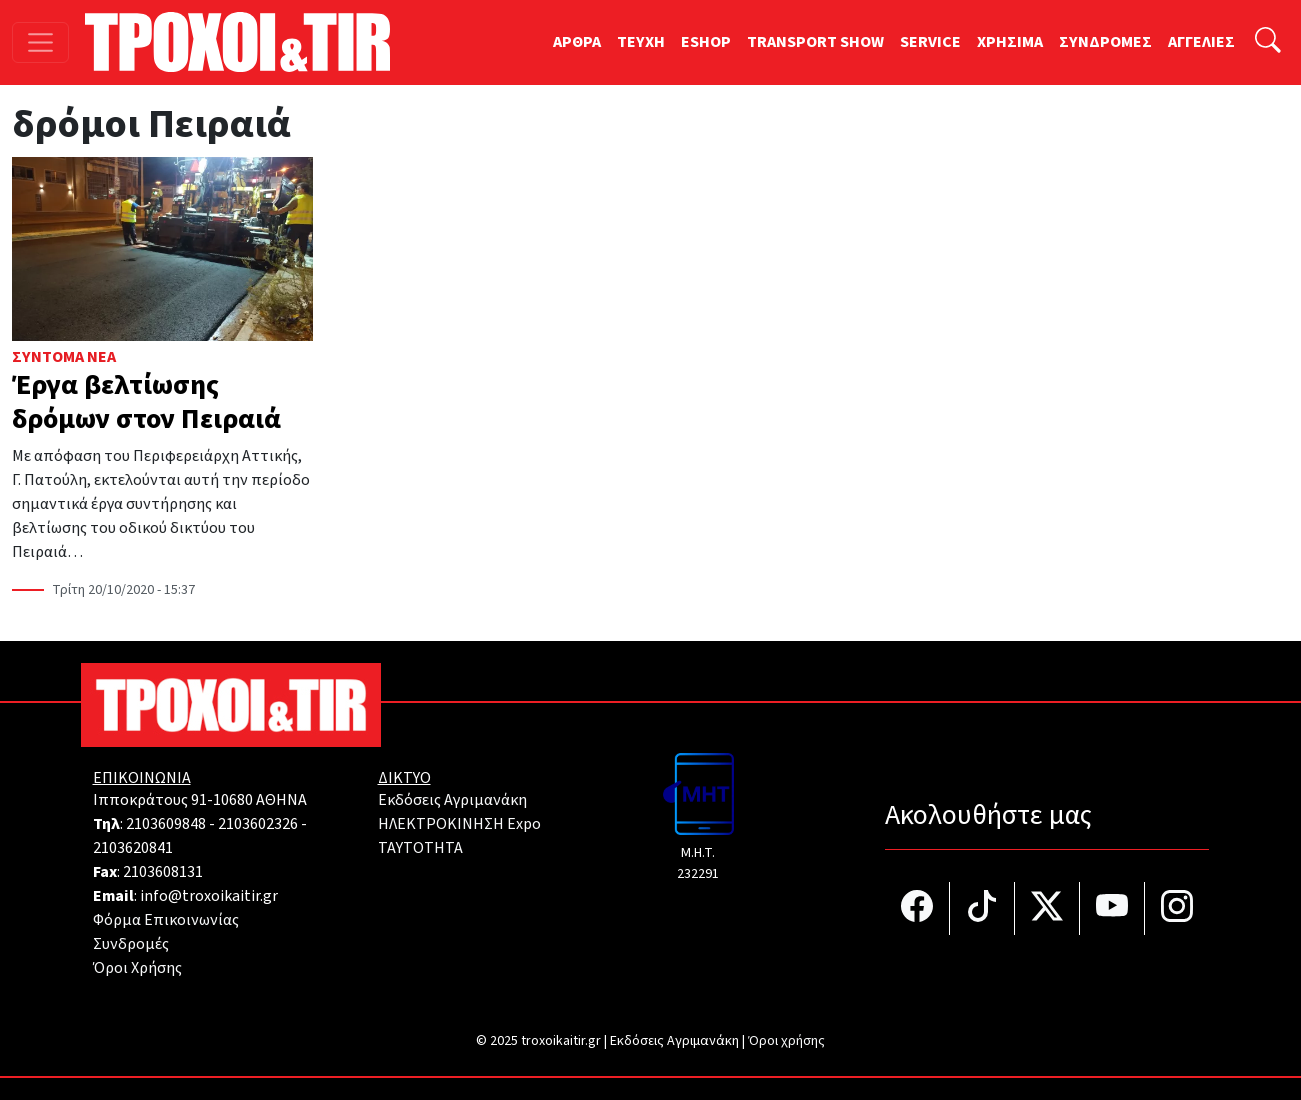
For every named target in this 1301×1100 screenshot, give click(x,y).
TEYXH (641, 42)
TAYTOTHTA (420, 848)
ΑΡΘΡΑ (577, 42)
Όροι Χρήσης (137, 968)
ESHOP (706, 42)
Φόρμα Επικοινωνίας (166, 920)
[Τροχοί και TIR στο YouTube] (1112, 908)
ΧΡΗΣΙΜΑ (1010, 42)
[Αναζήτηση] (1268, 42)
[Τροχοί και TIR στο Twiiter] (1047, 908)
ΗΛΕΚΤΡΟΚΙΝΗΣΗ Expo (459, 824)
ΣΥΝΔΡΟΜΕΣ (1105, 42)
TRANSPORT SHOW (815, 42)
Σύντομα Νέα (64, 357)
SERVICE (930, 42)
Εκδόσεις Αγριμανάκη (452, 800)
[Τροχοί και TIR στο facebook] (917, 908)
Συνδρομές (131, 944)
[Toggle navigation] (40, 42)
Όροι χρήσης (786, 1041)
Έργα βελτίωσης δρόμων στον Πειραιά (146, 402)
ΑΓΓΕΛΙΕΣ (1201, 42)
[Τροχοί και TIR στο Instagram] (1177, 908)
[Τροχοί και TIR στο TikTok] (982, 908)
